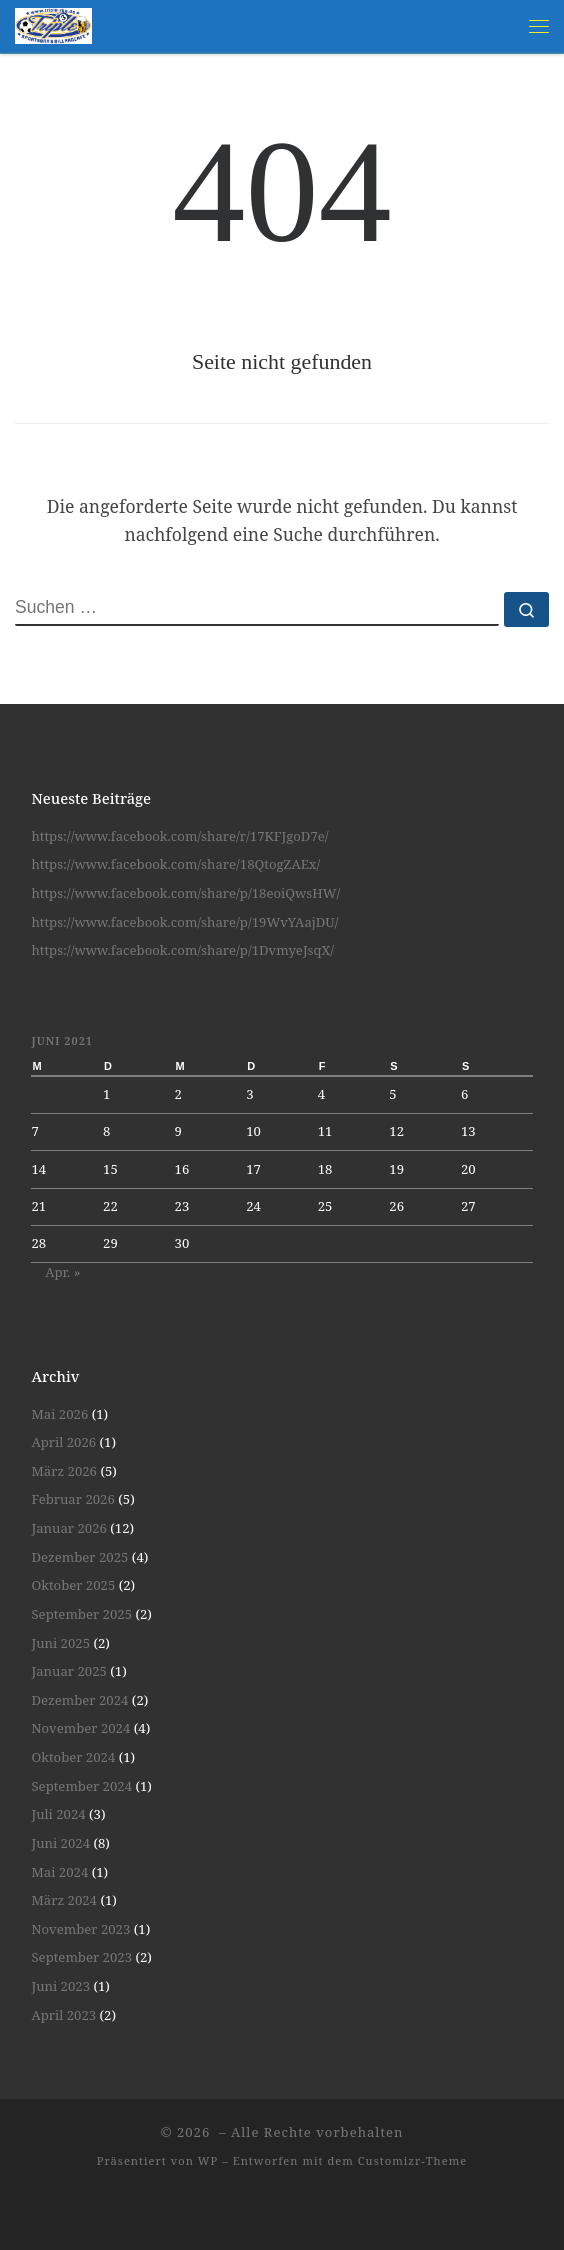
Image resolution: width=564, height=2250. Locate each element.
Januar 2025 (68, 1671)
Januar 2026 (68, 1528)
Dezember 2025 (79, 1557)
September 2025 (81, 1614)
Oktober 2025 (73, 1585)
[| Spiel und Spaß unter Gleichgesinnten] (53, 23)
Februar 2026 (72, 1499)
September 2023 (81, 1957)
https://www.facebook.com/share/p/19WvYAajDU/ (184, 922)
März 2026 (64, 1471)
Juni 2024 (60, 1843)
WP (208, 2160)
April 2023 (63, 2015)
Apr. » (62, 1272)
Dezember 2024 (79, 1700)
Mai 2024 (59, 1872)
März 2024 (64, 1900)
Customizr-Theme (413, 2160)
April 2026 (63, 1442)
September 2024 (81, 1786)
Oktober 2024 (73, 1757)
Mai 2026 (59, 1414)
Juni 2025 (60, 1643)
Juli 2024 (58, 1814)
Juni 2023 (60, 1986)
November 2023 (80, 1929)
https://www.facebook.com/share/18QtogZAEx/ (175, 864)
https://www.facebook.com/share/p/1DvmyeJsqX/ (182, 950)
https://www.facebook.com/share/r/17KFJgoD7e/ (179, 836)
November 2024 (80, 1728)
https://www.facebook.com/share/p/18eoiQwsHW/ (185, 893)
